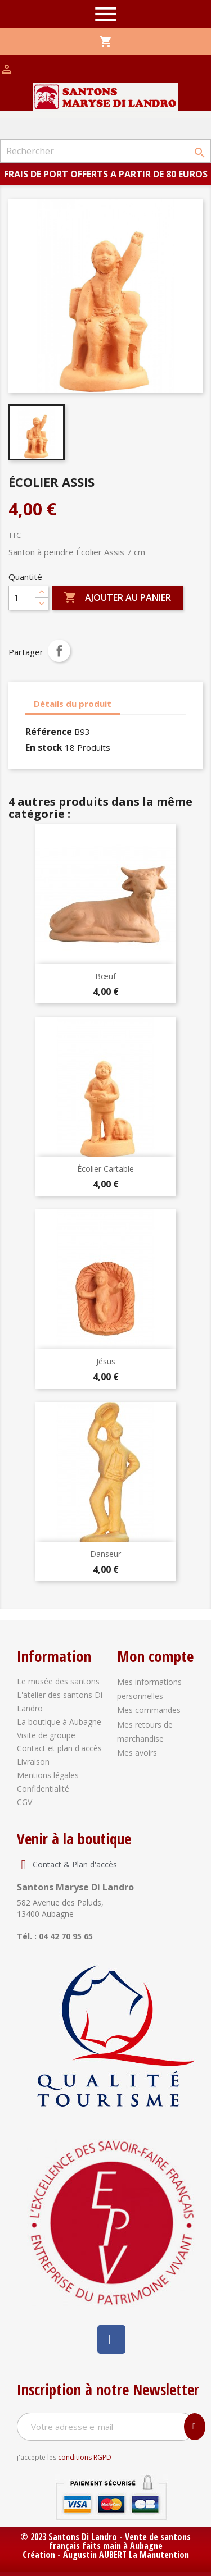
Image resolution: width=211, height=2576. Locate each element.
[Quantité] (21, 598)
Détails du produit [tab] (72, 703)
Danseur (105, 1554)
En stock (43, 747)
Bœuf (105, 976)
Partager (59, 651)
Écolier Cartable (105, 1168)
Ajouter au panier (117, 598)
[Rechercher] (105, 151)
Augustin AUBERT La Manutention (126, 2554)
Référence (48, 731)
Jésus (105, 1361)
